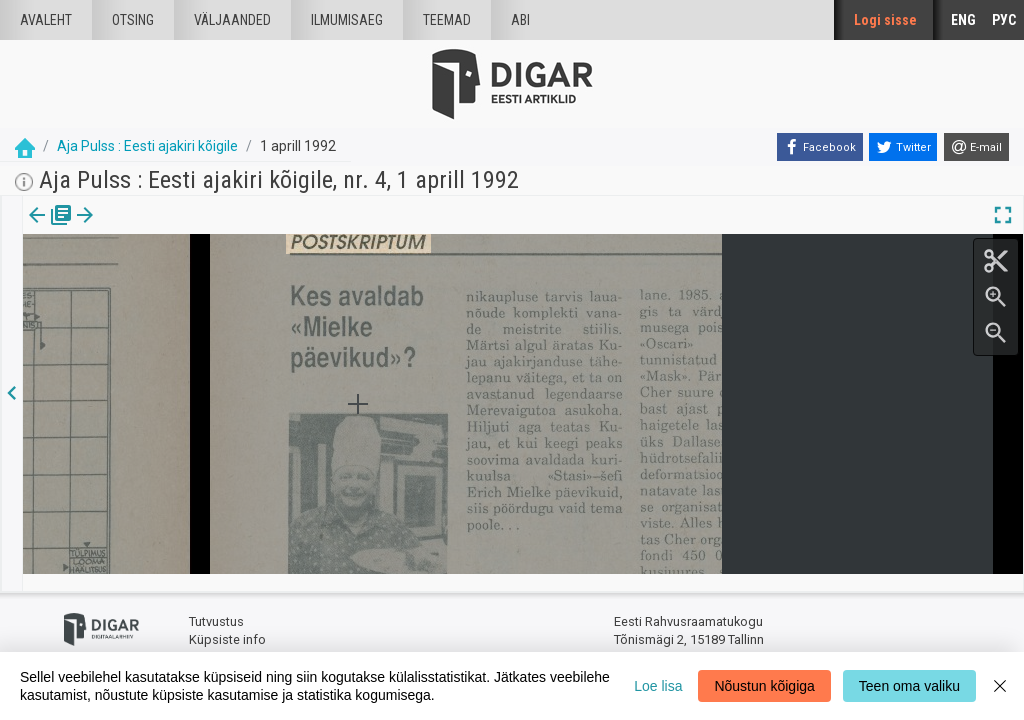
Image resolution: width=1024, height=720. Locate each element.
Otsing (133, 20)
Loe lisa (658, 686)
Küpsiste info (227, 622)
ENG (963, 20)
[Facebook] (820, 147)
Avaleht (46, 20)
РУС (1004, 20)
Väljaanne (50, 229)
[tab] (50, 229)
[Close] (1000, 686)
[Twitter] (903, 147)
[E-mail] (976, 147)
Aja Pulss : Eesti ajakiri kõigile (147, 146)
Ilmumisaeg (347, 20)
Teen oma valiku (909, 686)
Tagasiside (220, 640)
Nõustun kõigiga (764, 686)
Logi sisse (885, 20)
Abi (520, 20)
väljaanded (232, 20)
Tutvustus (216, 605)
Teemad (447, 20)
